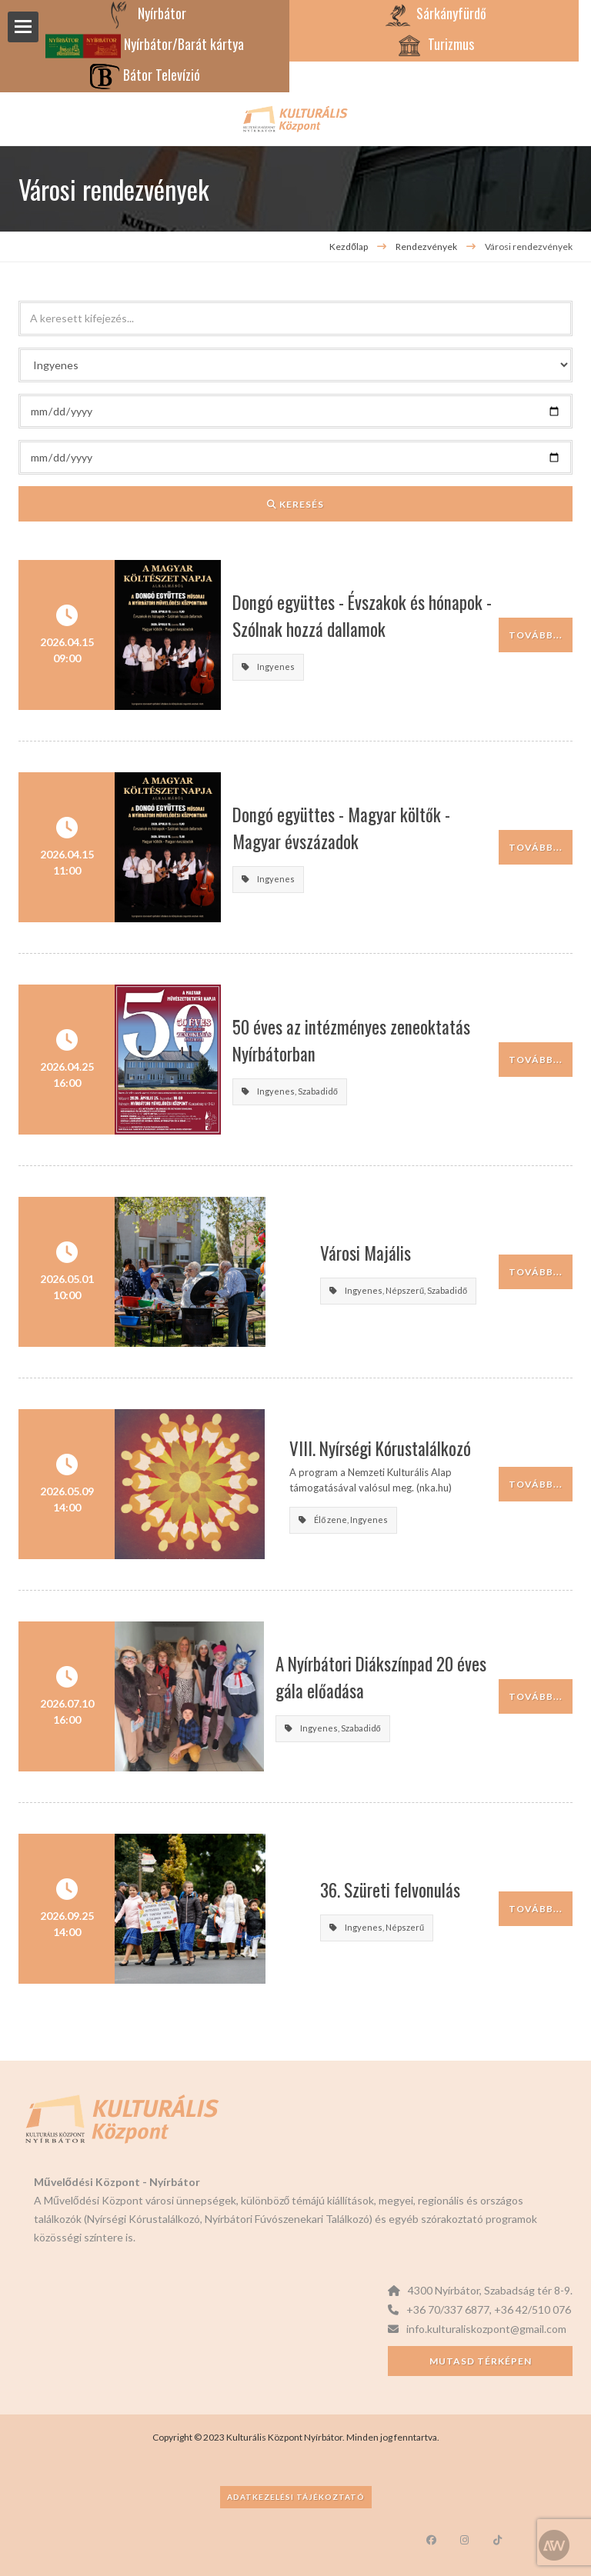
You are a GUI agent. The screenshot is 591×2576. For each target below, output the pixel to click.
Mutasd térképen (480, 2361)
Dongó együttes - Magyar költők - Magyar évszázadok (385, 828)
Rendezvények (427, 246)
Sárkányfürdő (434, 13)
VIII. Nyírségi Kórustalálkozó (367, 1448)
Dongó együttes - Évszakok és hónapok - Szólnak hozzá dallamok (386, 615)
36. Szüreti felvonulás (346, 1890)
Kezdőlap (348, 246)
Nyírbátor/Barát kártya (144, 44)
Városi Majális (321, 1253)
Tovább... (536, 635)
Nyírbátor (145, 13)
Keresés (295, 504)
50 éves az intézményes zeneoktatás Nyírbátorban (359, 1040)
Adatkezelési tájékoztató (296, 2496)
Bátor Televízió (144, 75)
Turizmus (434, 44)
